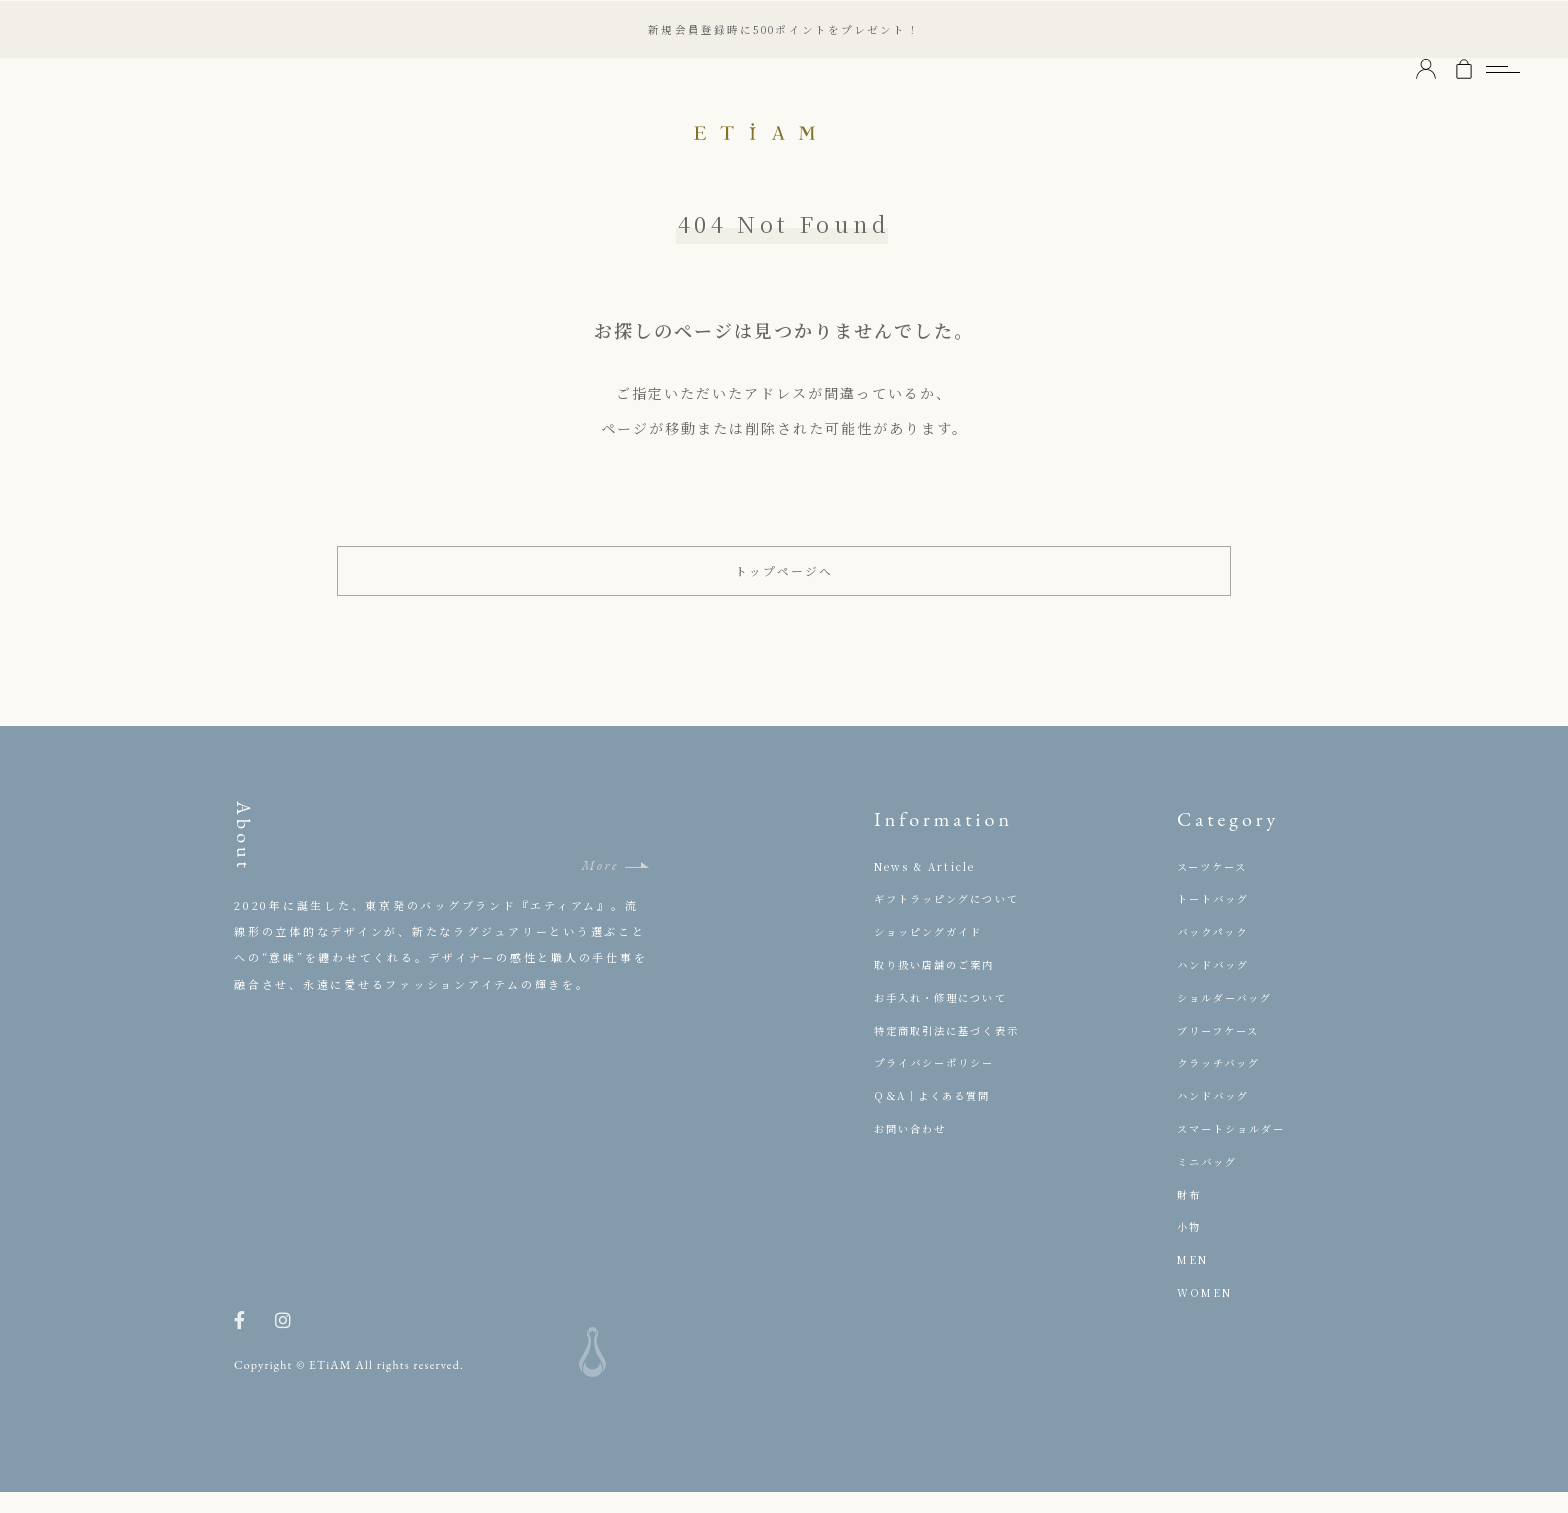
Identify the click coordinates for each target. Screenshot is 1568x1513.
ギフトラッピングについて (953, 920)
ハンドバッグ (1216, 985)
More (600, 886)
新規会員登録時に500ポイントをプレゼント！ (784, 28)
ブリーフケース (1222, 1051)
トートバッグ (1216, 920)
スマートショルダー (1236, 1149)
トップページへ (784, 581)
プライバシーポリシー (940, 1084)
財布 (1190, 1215)
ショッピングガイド (933, 953)
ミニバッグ (1210, 1182)
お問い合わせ (913, 1149)
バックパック (1216, 953)
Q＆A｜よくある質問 (937, 1117)
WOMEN (1207, 1313)
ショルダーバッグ (1229, 1018)
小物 (1190, 1248)
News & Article (929, 887)
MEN (1194, 1281)
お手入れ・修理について (946, 1018)
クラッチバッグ (1222, 1084)
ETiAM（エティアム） (784, 130)
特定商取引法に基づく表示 (953, 1051)
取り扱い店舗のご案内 (940, 985)
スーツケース (1215, 887)
